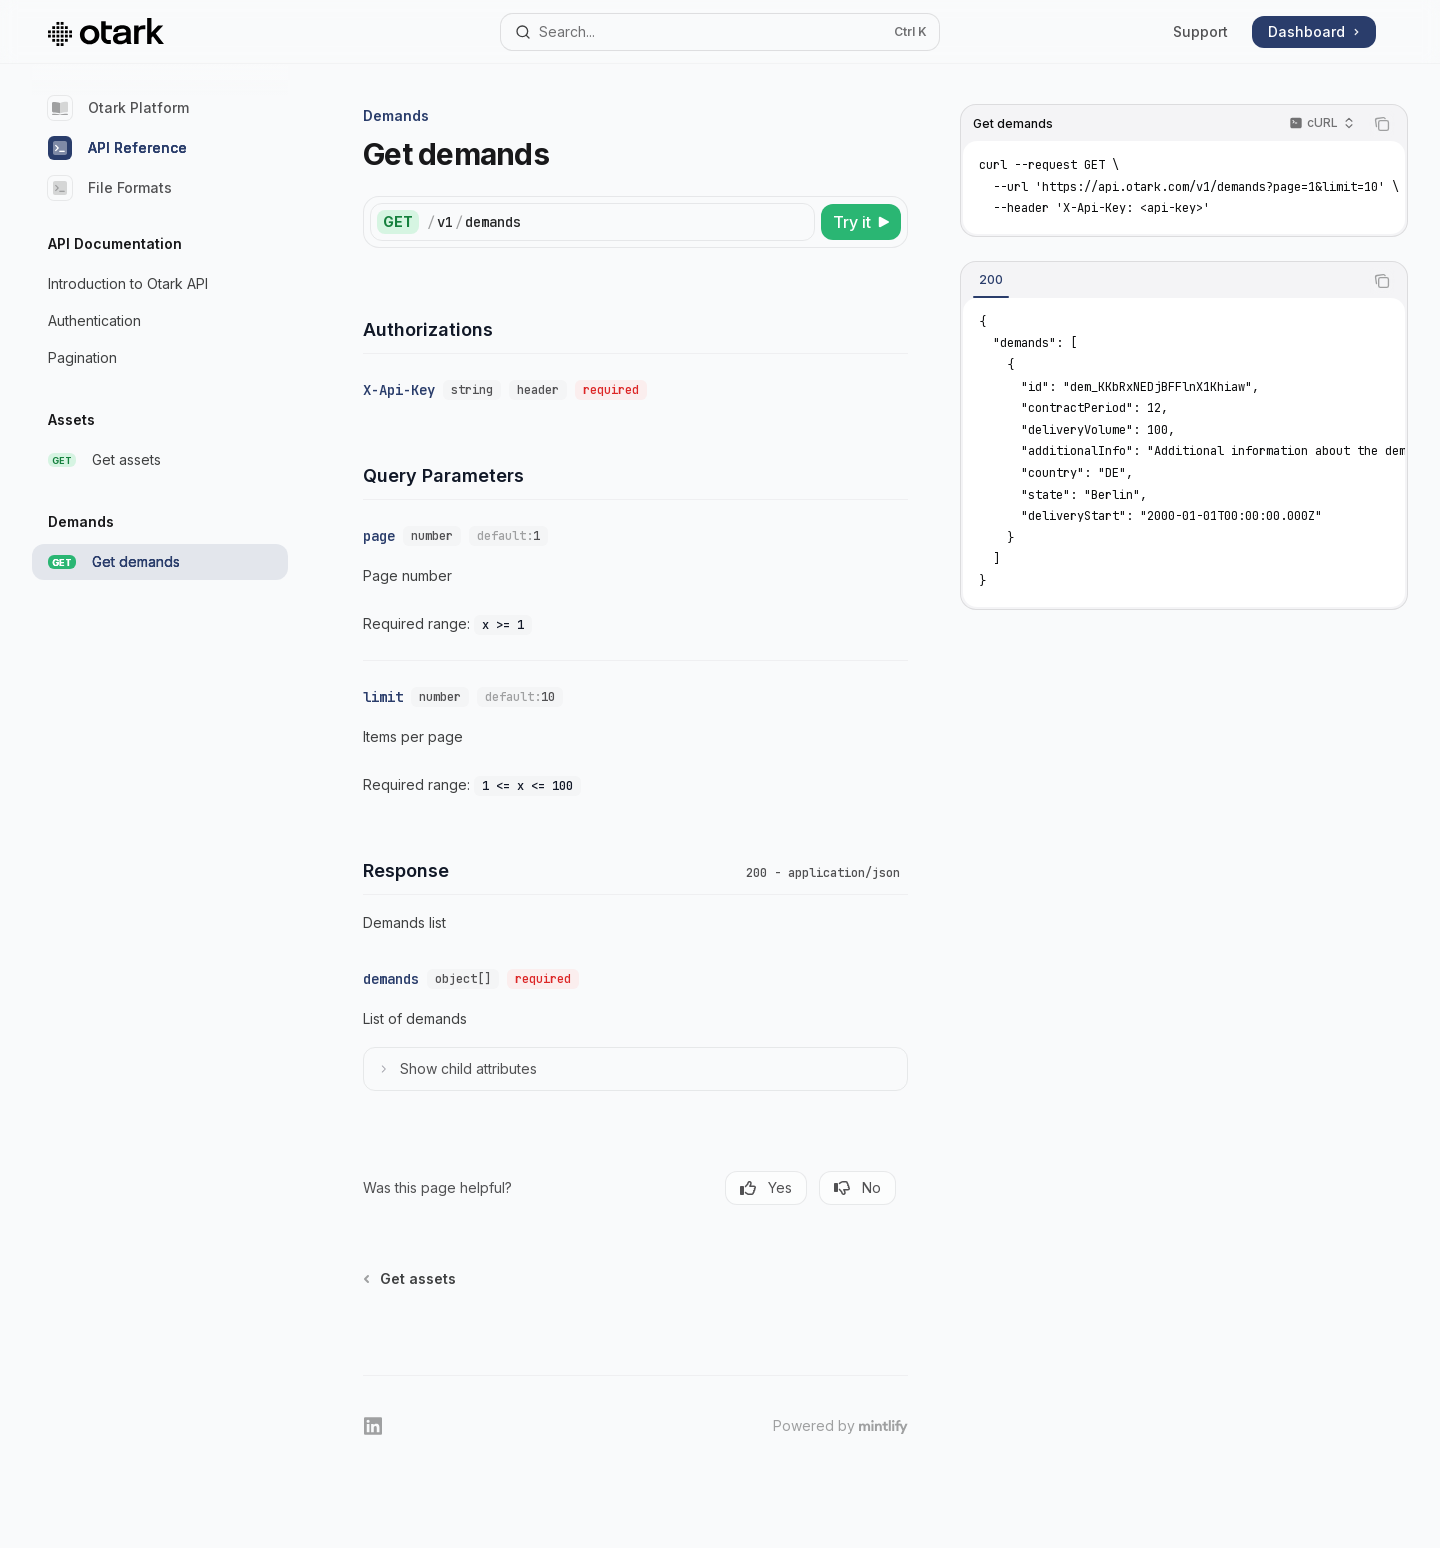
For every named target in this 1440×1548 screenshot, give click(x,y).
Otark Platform (118, 108)
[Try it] (861, 222)
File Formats (110, 188)
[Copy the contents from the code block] (1382, 124)
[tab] (991, 280)
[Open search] (719, 32)
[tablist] (1162, 281)
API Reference (117, 148)
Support (1200, 31)
